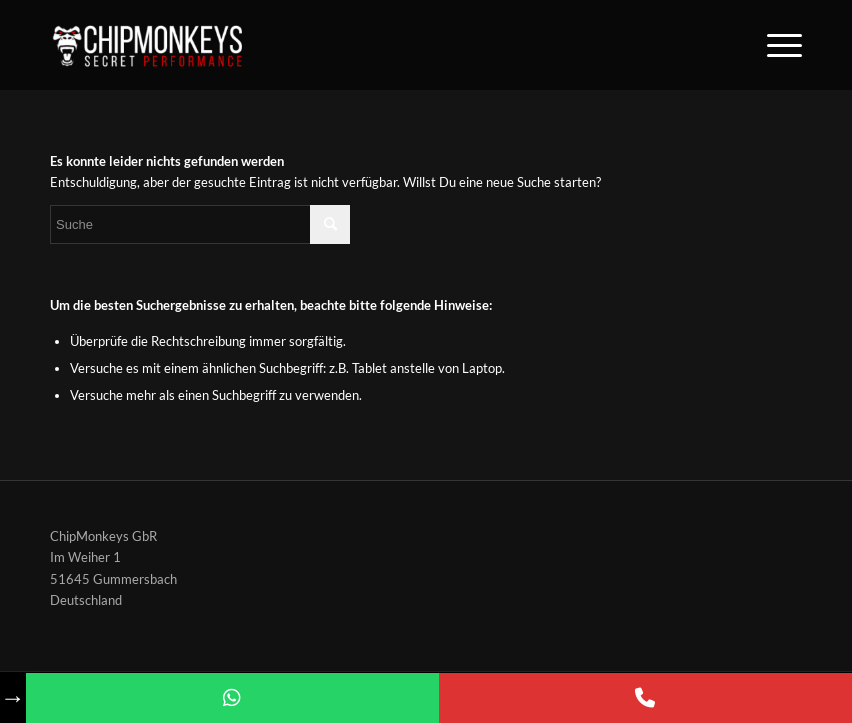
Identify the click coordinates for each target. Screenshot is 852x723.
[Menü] (774, 45)
